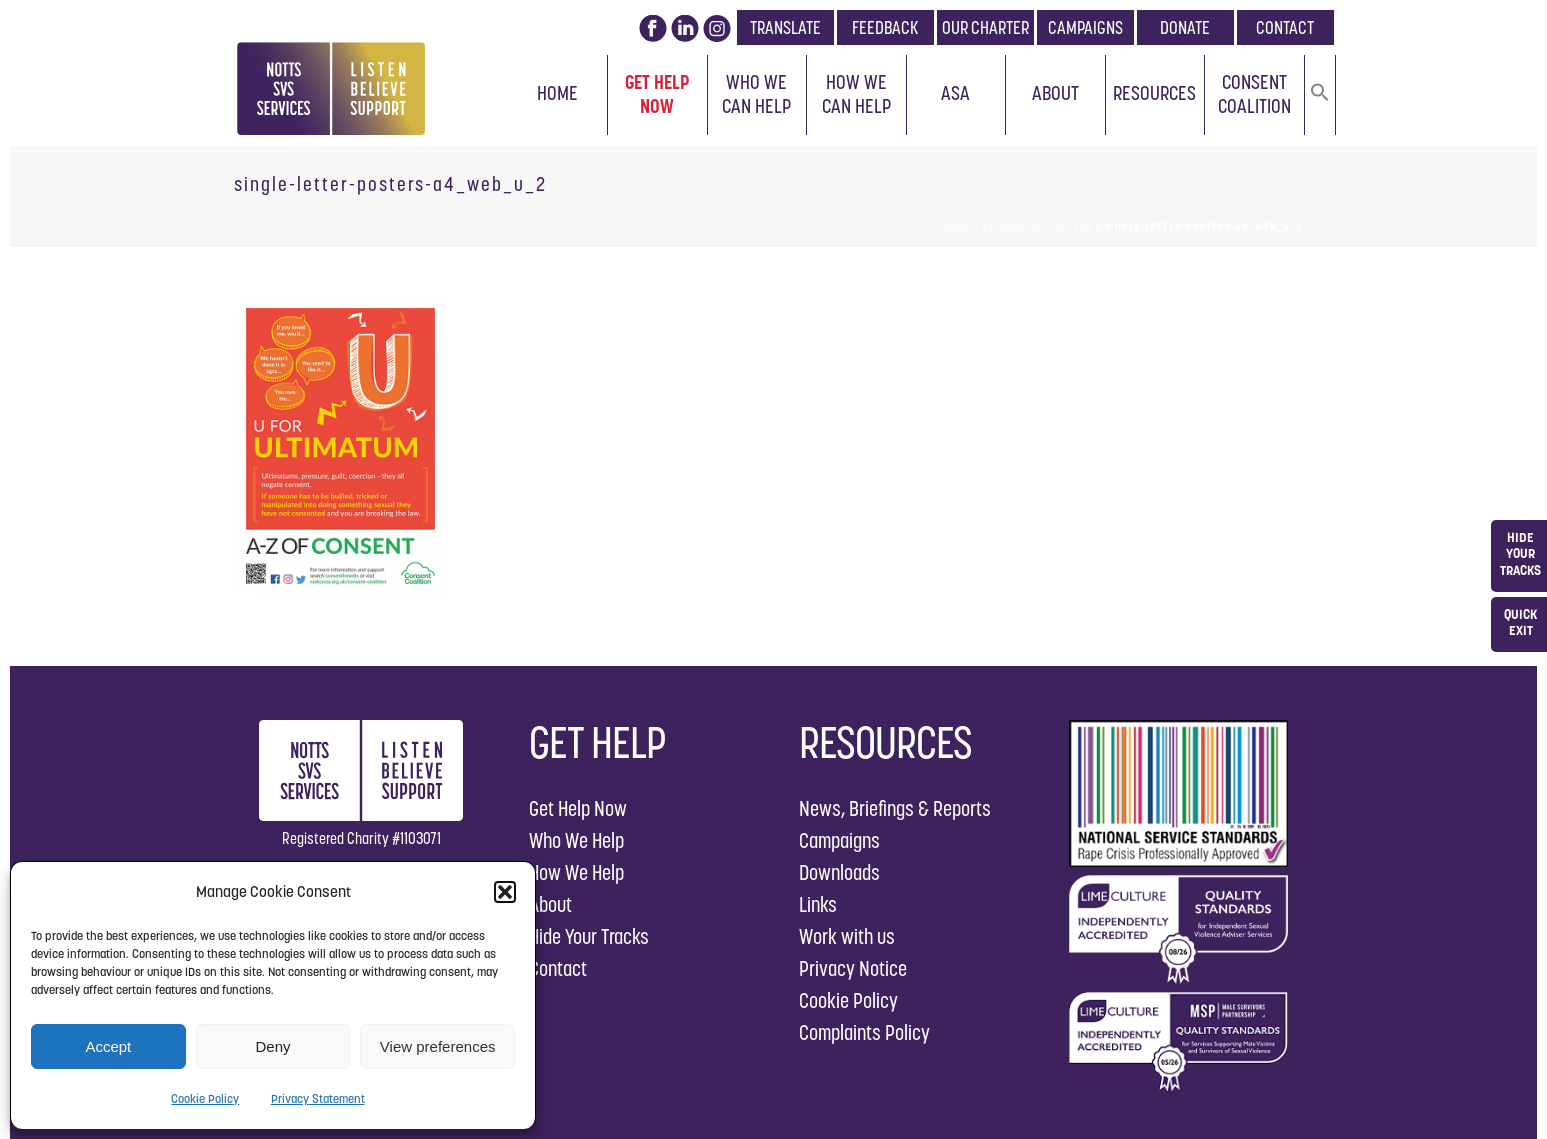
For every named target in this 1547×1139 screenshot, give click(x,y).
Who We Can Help (756, 94)
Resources (1154, 93)
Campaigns (839, 840)
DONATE (1185, 27)
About (1055, 93)
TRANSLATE (785, 27)
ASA (955, 93)
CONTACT (1285, 27)
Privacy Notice (853, 968)
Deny (272, 1046)
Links (818, 904)
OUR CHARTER (985, 27)
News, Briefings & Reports (895, 808)
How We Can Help (856, 94)
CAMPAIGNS (1085, 27)
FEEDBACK (885, 27)
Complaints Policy (864, 1032)
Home (557, 93)
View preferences (438, 1046)
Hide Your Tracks (589, 936)
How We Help (576, 872)
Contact (558, 968)
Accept (108, 1046)
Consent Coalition (1254, 94)
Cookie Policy (205, 1098)
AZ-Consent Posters (1037, 226)
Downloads (839, 872)
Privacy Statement (318, 1098)
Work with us (847, 936)
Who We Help (576, 840)
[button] (505, 892)
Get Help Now (657, 94)
